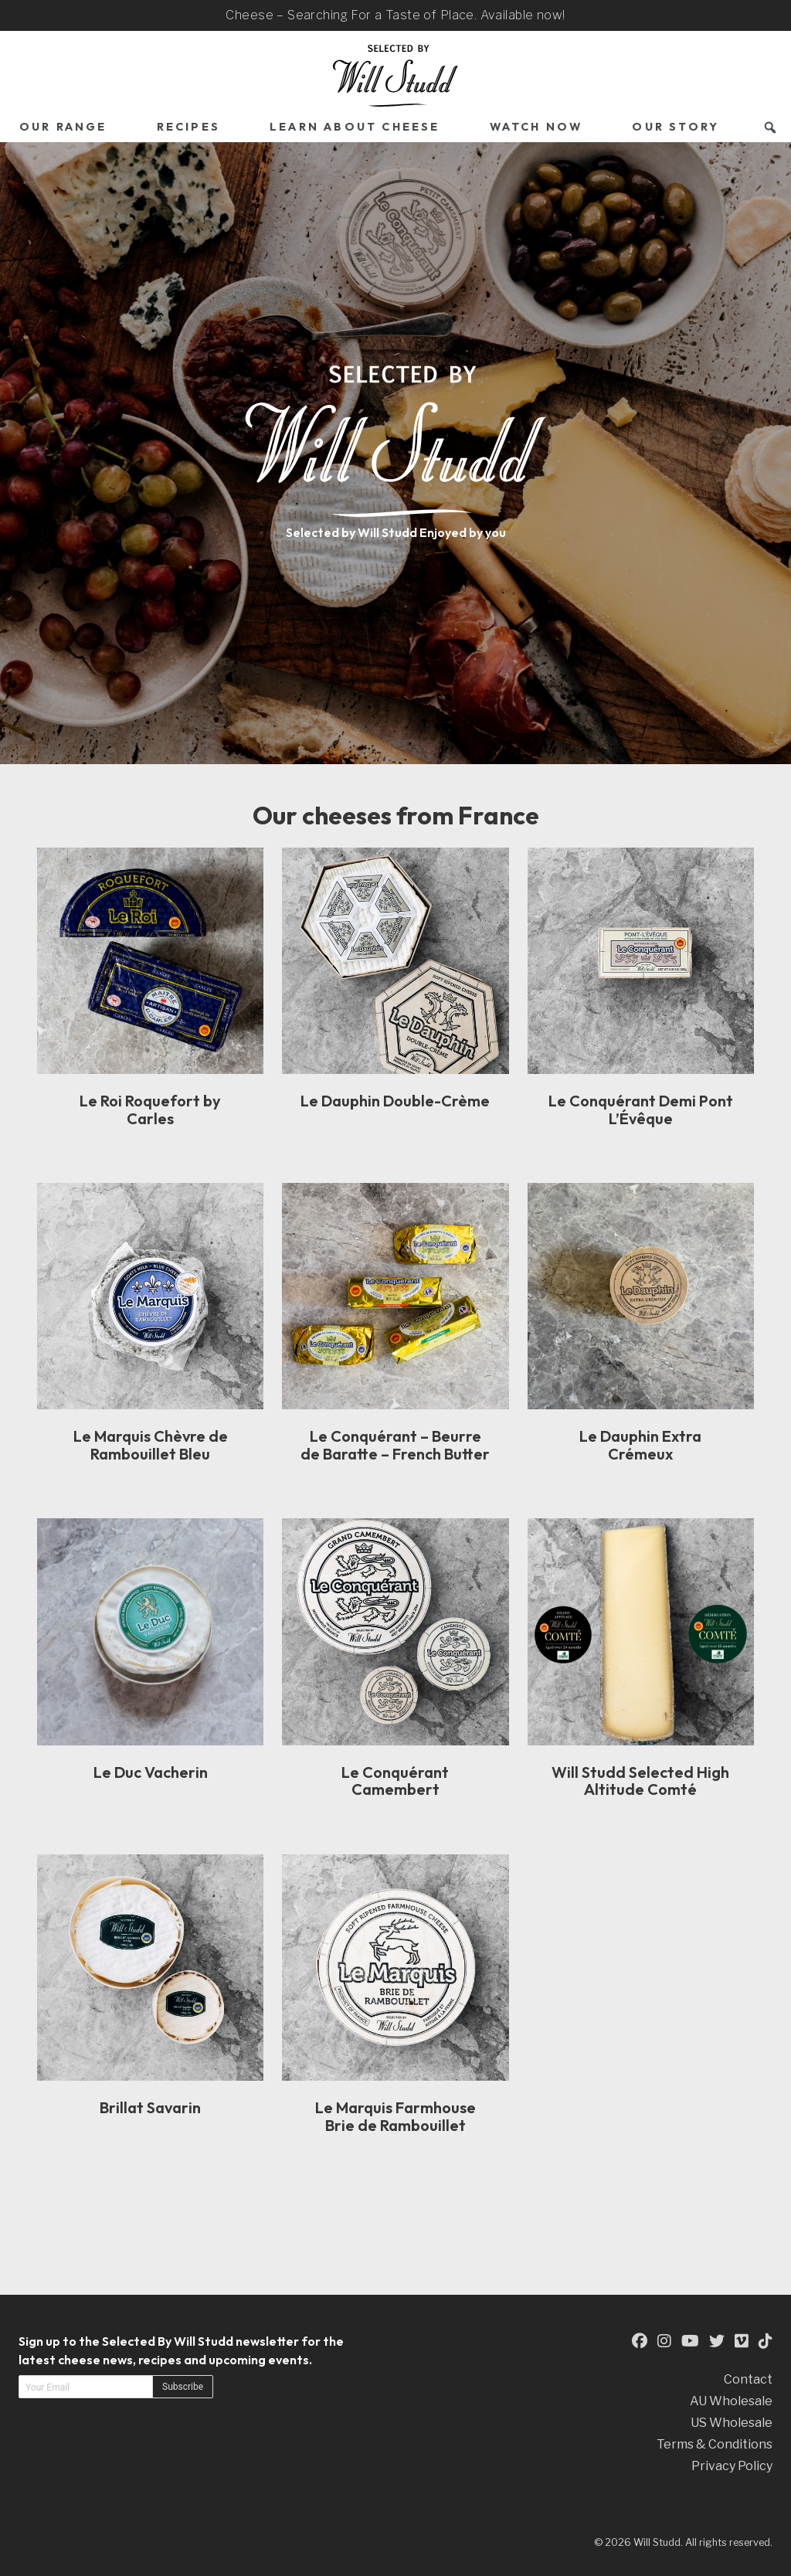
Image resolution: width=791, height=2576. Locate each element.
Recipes (188, 127)
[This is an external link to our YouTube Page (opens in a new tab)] (690, 2340)
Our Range (63, 127)
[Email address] (86, 2386)
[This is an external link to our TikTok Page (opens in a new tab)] (765, 2340)
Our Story (675, 127)
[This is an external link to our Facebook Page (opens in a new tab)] (639, 2340)
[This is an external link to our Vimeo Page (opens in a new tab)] (742, 2340)
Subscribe (182, 2386)
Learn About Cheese (355, 127)
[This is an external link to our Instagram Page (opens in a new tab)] (664, 2340)
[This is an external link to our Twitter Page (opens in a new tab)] (717, 2340)
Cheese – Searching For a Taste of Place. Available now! (395, 15)
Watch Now (536, 127)
